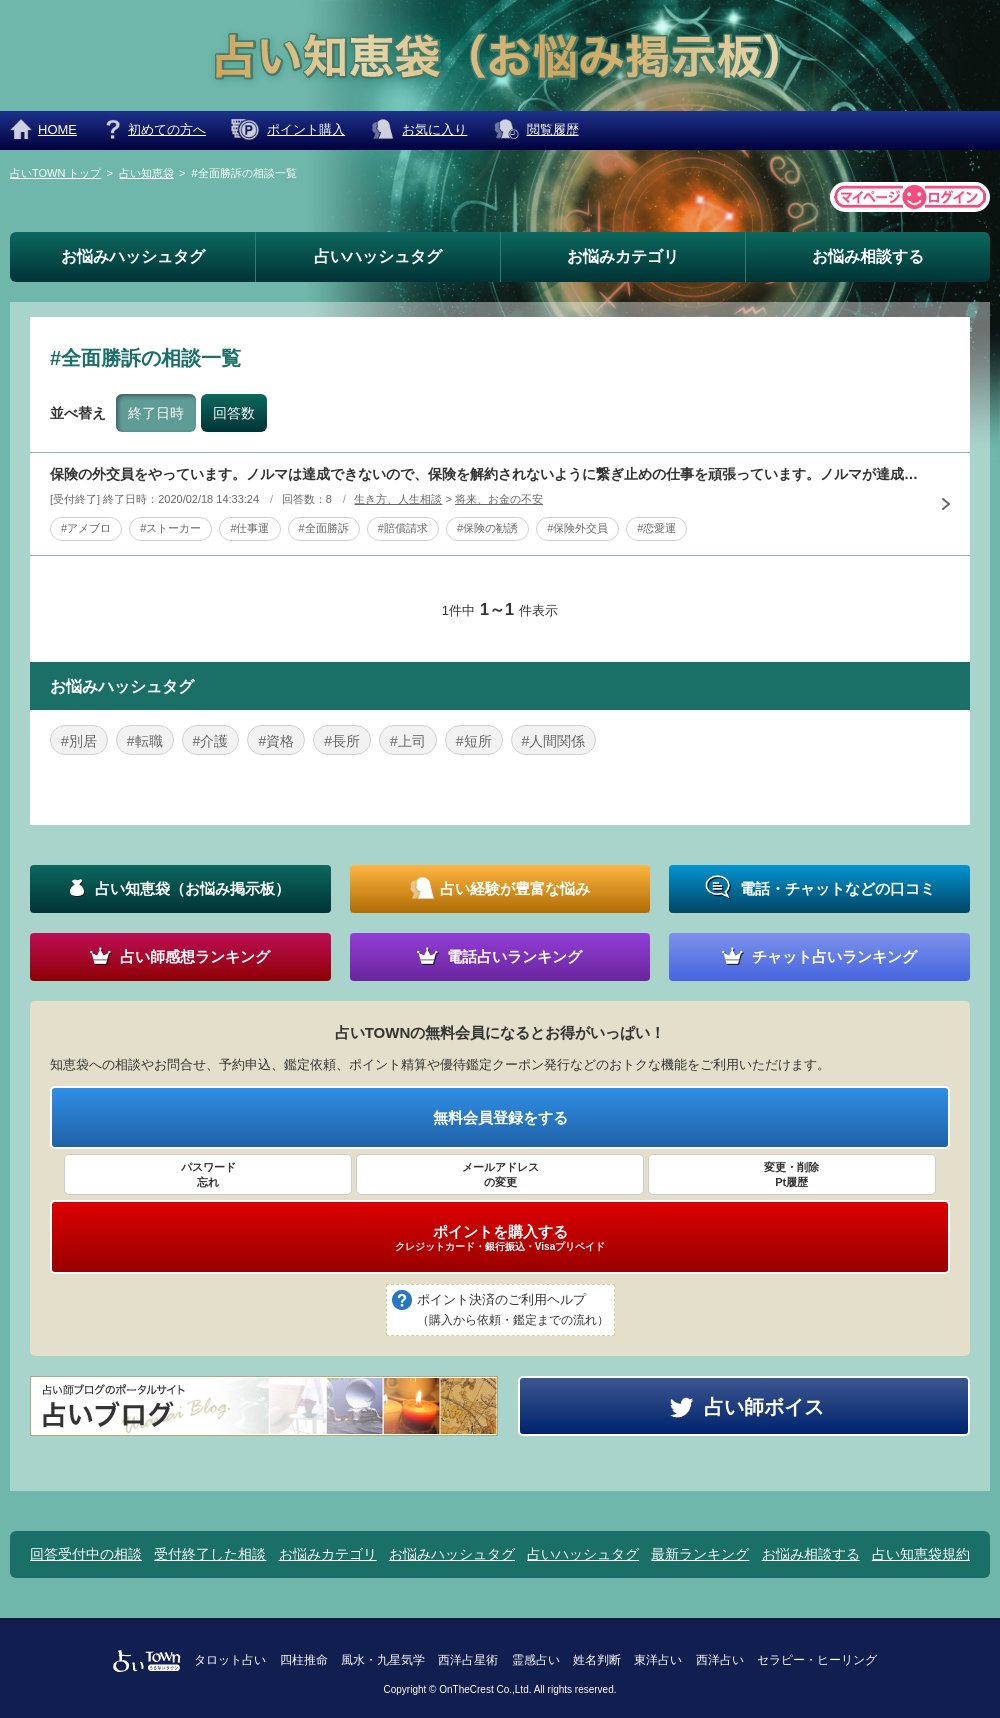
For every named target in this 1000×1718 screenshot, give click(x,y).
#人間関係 (554, 741)
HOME (57, 129)
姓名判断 (597, 1660)
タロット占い (230, 1660)
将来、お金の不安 (499, 499)
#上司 (408, 741)
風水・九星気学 (383, 1660)
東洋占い (658, 1660)
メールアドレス (500, 1175)
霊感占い (536, 1660)
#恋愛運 (656, 528)
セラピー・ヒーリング (817, 1660)
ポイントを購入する (500, 1238)
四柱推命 (304, 1660)
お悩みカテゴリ (623, 256)
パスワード (208, 1175)
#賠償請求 (403, 528)
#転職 (145, 741)
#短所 (474, 741)
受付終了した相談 (210, 1554)
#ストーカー (170, 528)
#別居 (79, 741)
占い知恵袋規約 (921, 1554)
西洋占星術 (468, 1660)
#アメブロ (86, 528)
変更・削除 (792, 1175)
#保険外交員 (577, 528)
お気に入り (434, 129)
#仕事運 (249, 528)
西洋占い (720, 1660)
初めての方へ (167, 129)
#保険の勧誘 (487, 528)
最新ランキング (700, 1554)
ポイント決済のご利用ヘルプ (513, 1311)
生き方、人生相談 (398, 499)
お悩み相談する (868, 256)
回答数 (234, 413)
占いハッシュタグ (378, 256)
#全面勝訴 (324, 528)
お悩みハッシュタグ (133, 256)
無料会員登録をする (500, 1117)
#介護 (211, 741)
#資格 (276, 741)
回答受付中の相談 (86, 1554)
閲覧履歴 (553, 129)
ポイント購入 (306, 129)
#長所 (342, 741)
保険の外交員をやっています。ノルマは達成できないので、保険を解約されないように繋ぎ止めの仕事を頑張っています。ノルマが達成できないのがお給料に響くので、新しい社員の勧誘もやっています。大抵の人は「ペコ (485, 474)
